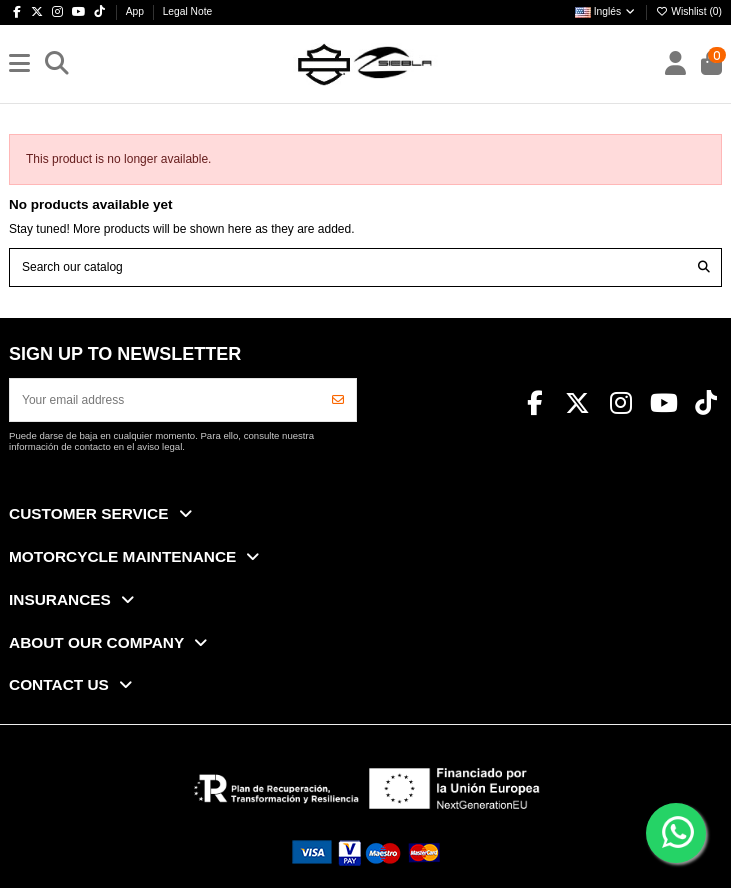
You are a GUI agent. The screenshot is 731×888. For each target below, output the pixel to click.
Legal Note (188, 11)
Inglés (606, 11)
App (136, 11)
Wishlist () (689, 11)
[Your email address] (165, 400)
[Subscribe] (338, 400)
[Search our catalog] (704, 267)
